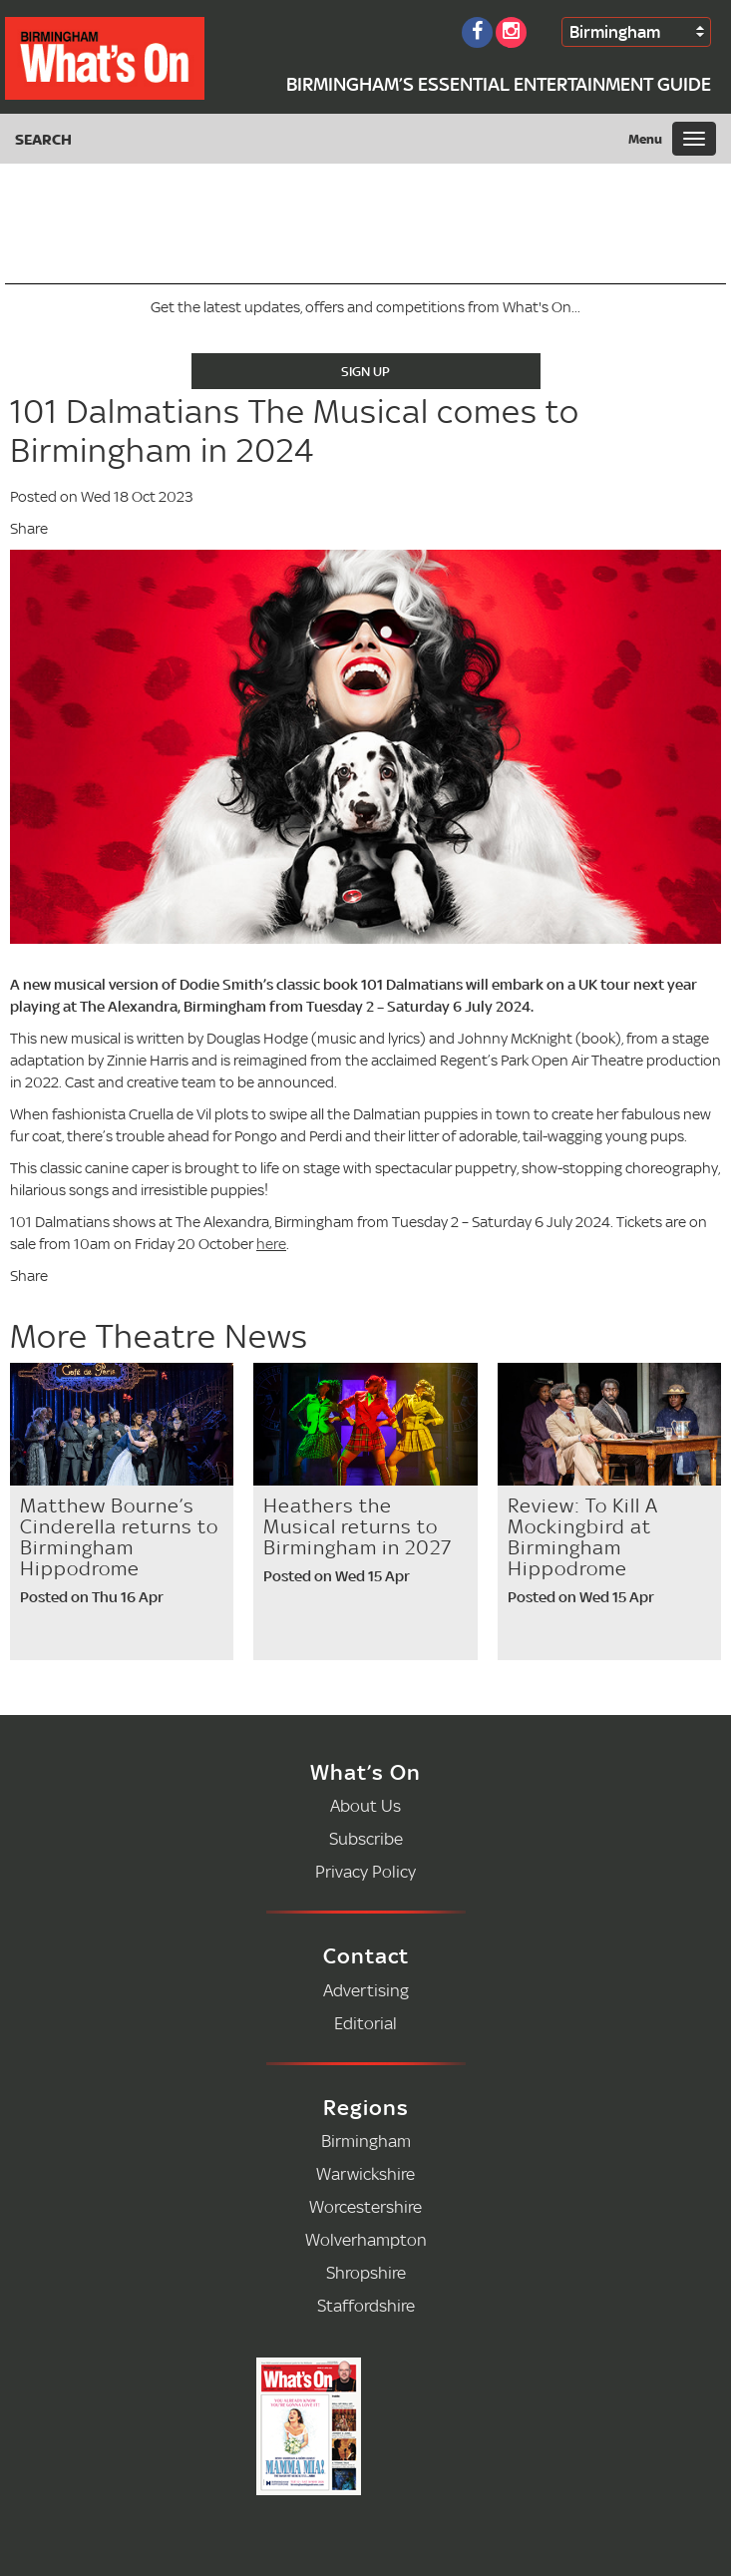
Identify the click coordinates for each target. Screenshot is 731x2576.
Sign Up (365, 371)
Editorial (365, 2022)
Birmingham (614, 31)
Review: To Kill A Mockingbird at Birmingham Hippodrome (583, 1537)
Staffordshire (366, 2305)
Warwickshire (365, 2173)
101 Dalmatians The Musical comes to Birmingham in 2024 (294, 430)
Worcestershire (365, 2206)
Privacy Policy (365, 1871)
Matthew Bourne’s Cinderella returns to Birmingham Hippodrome (119, 1537)
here (271, 1243)
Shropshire (366, 2272)
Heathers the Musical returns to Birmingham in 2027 (357, 1526)
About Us (365, 1805)
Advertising (366, 1989)
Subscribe (366, 1838)
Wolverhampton (366, 2239)
